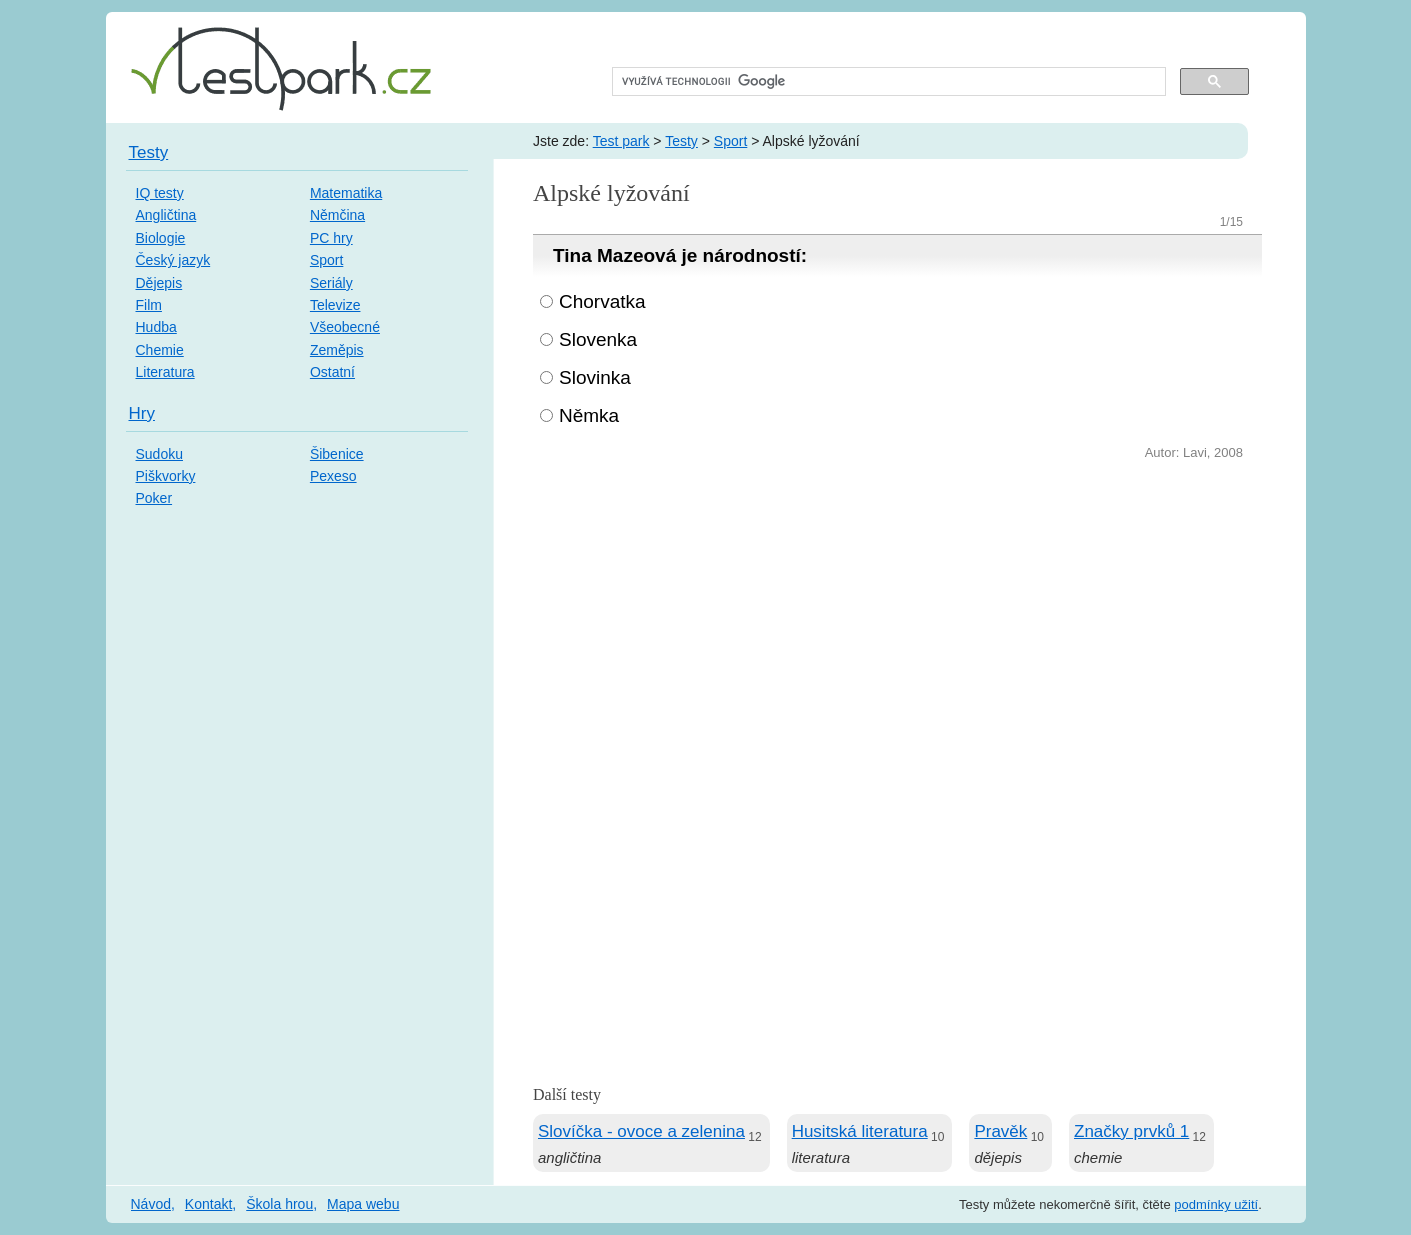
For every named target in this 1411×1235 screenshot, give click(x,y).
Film (149, 305)
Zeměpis (337, 350)
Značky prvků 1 (1131, 1131)
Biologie (161, 238)
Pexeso (333, 476)
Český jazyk (173, 260)
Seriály (331, 283)
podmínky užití (1216, 1204)
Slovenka (598, 339)
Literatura (165, 372)
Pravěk (1000, 1131)
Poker (154, 498)
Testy (681, 141)
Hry (142, 413)
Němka (589, 415)
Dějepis (159, 283)
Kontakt (208, 1204)
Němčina (337, 215)
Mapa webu (363, 1204)
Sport (730, 141)
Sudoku (159, 454)
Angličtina (166, 215)
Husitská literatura (860, 1131)
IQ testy (160, 193)
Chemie (160, 350)
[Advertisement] (897, 615)
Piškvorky (166, 476)
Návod (151, 1204)
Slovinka (595, 377)
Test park (621, 141)
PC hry (331, 238)
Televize (335, 305)
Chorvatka (602, 301)
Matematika (346, 193)
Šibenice (337, 454)
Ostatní (332, 372)
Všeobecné (345, 327)
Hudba (156, 327)
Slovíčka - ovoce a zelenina (641, 1131)
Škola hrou (279, 1204)
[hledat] (887, 82)
